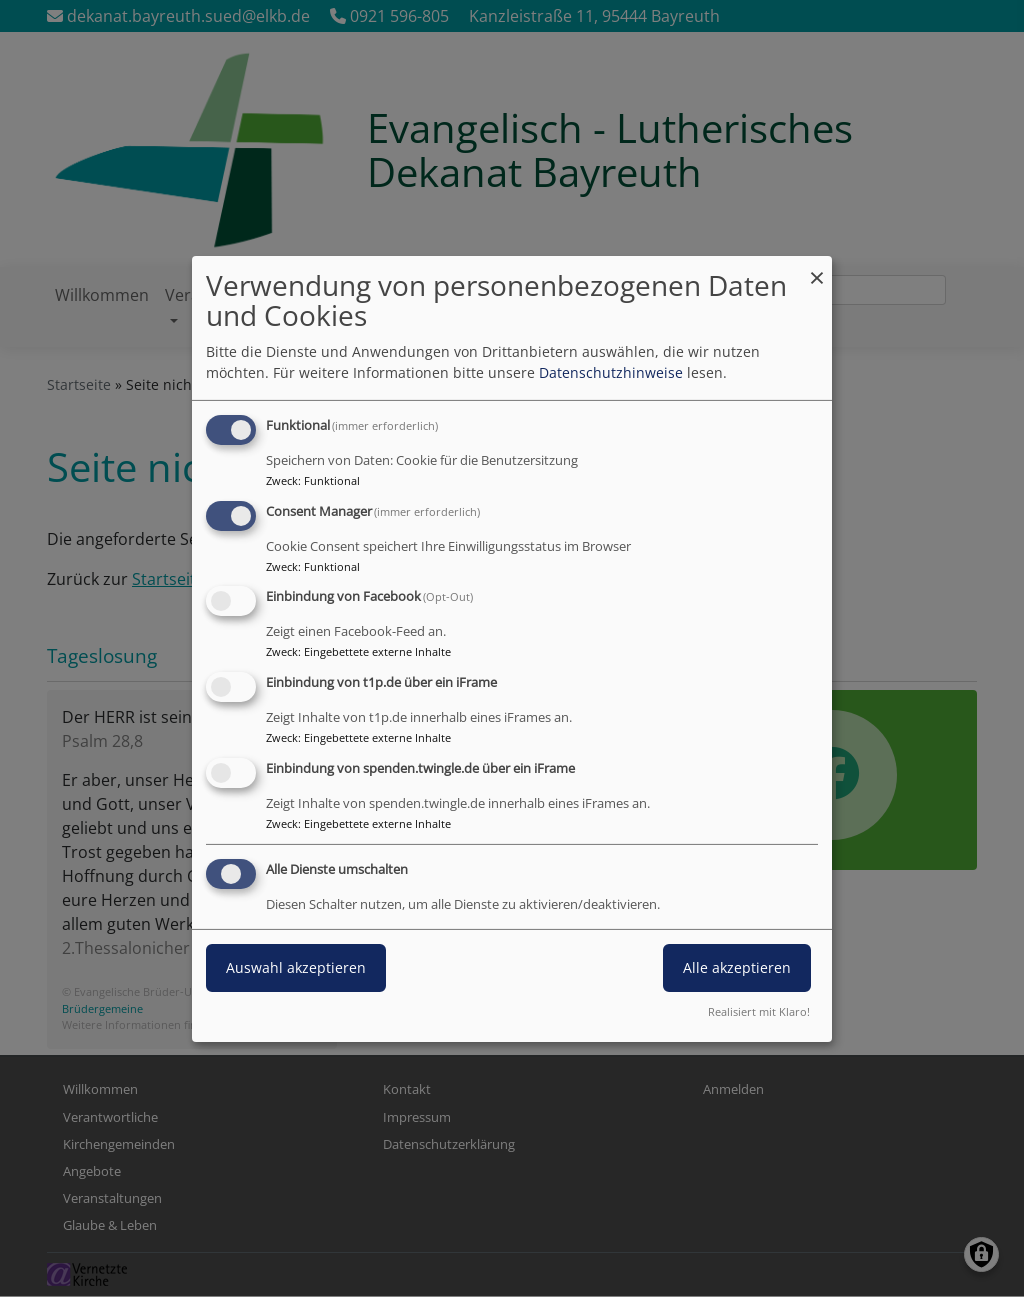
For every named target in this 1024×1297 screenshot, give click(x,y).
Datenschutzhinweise (611, 372)
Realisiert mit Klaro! (759, 1011)
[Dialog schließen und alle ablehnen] (817, 267)
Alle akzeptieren (737, 967)
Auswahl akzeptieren (296, 967)
